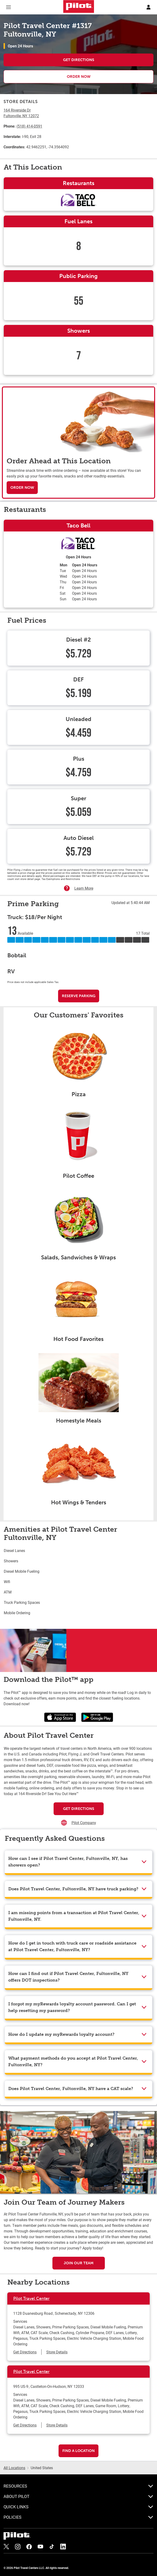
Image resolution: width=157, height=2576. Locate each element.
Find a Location (78, 2450)
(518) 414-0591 (29, 126)
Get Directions (78, 60)
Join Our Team (78, 2263)
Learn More (83, 888)
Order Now (78, 76)
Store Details (57, 2351)
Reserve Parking (78, 996)
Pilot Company (84, 1822)
